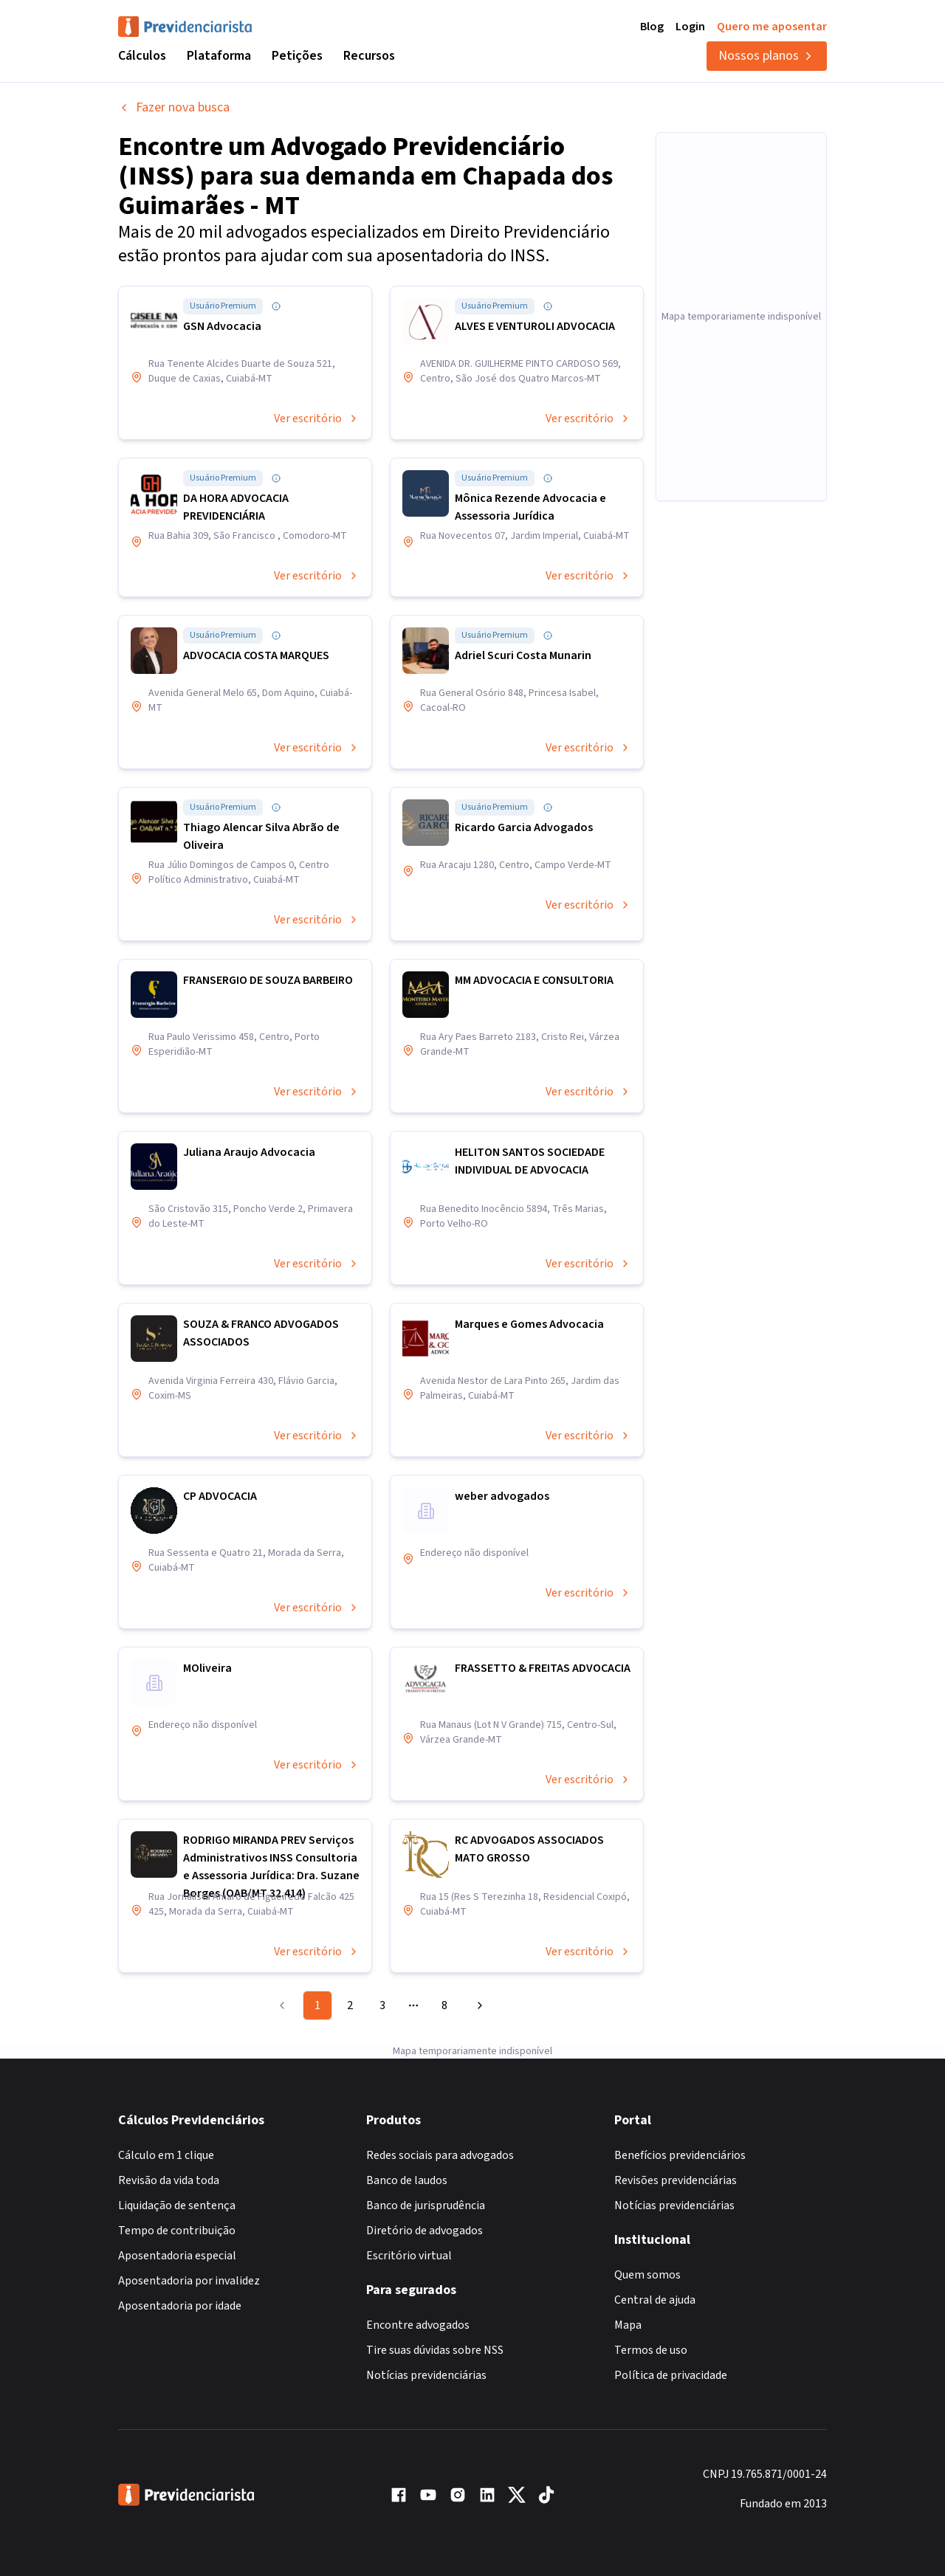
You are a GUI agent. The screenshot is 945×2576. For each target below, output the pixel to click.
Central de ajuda (654, 2300)
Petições (297, 56)
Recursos (369, 56)
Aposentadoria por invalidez (189, 2280)
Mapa (628, 2325)
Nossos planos (766, 56)
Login (690, 26)
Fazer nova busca (174, 107)
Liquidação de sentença (177, 2205)
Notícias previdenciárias (426, 2375)
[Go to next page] (477, 2005)
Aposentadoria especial (177, 2255)
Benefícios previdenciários (680, 2155)
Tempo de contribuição (177, 2230)
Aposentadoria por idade (179, 2305)
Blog (652, 26)
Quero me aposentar (772, 26)
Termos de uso (650, 2350)
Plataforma (219, 56)
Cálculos (142, 56)
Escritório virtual (409, 2255)
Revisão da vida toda (168, 2180)
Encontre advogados (418, 2325)
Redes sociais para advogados (440, 2155)
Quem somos (647, 2274)
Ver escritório (317, 418)
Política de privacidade (670, 2375)
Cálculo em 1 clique (166, 2155)
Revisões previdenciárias (675, 2180)
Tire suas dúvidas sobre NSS (435, 2350)
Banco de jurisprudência (425, 2205)
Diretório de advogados (424, 2230)
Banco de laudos (406, 2180)
